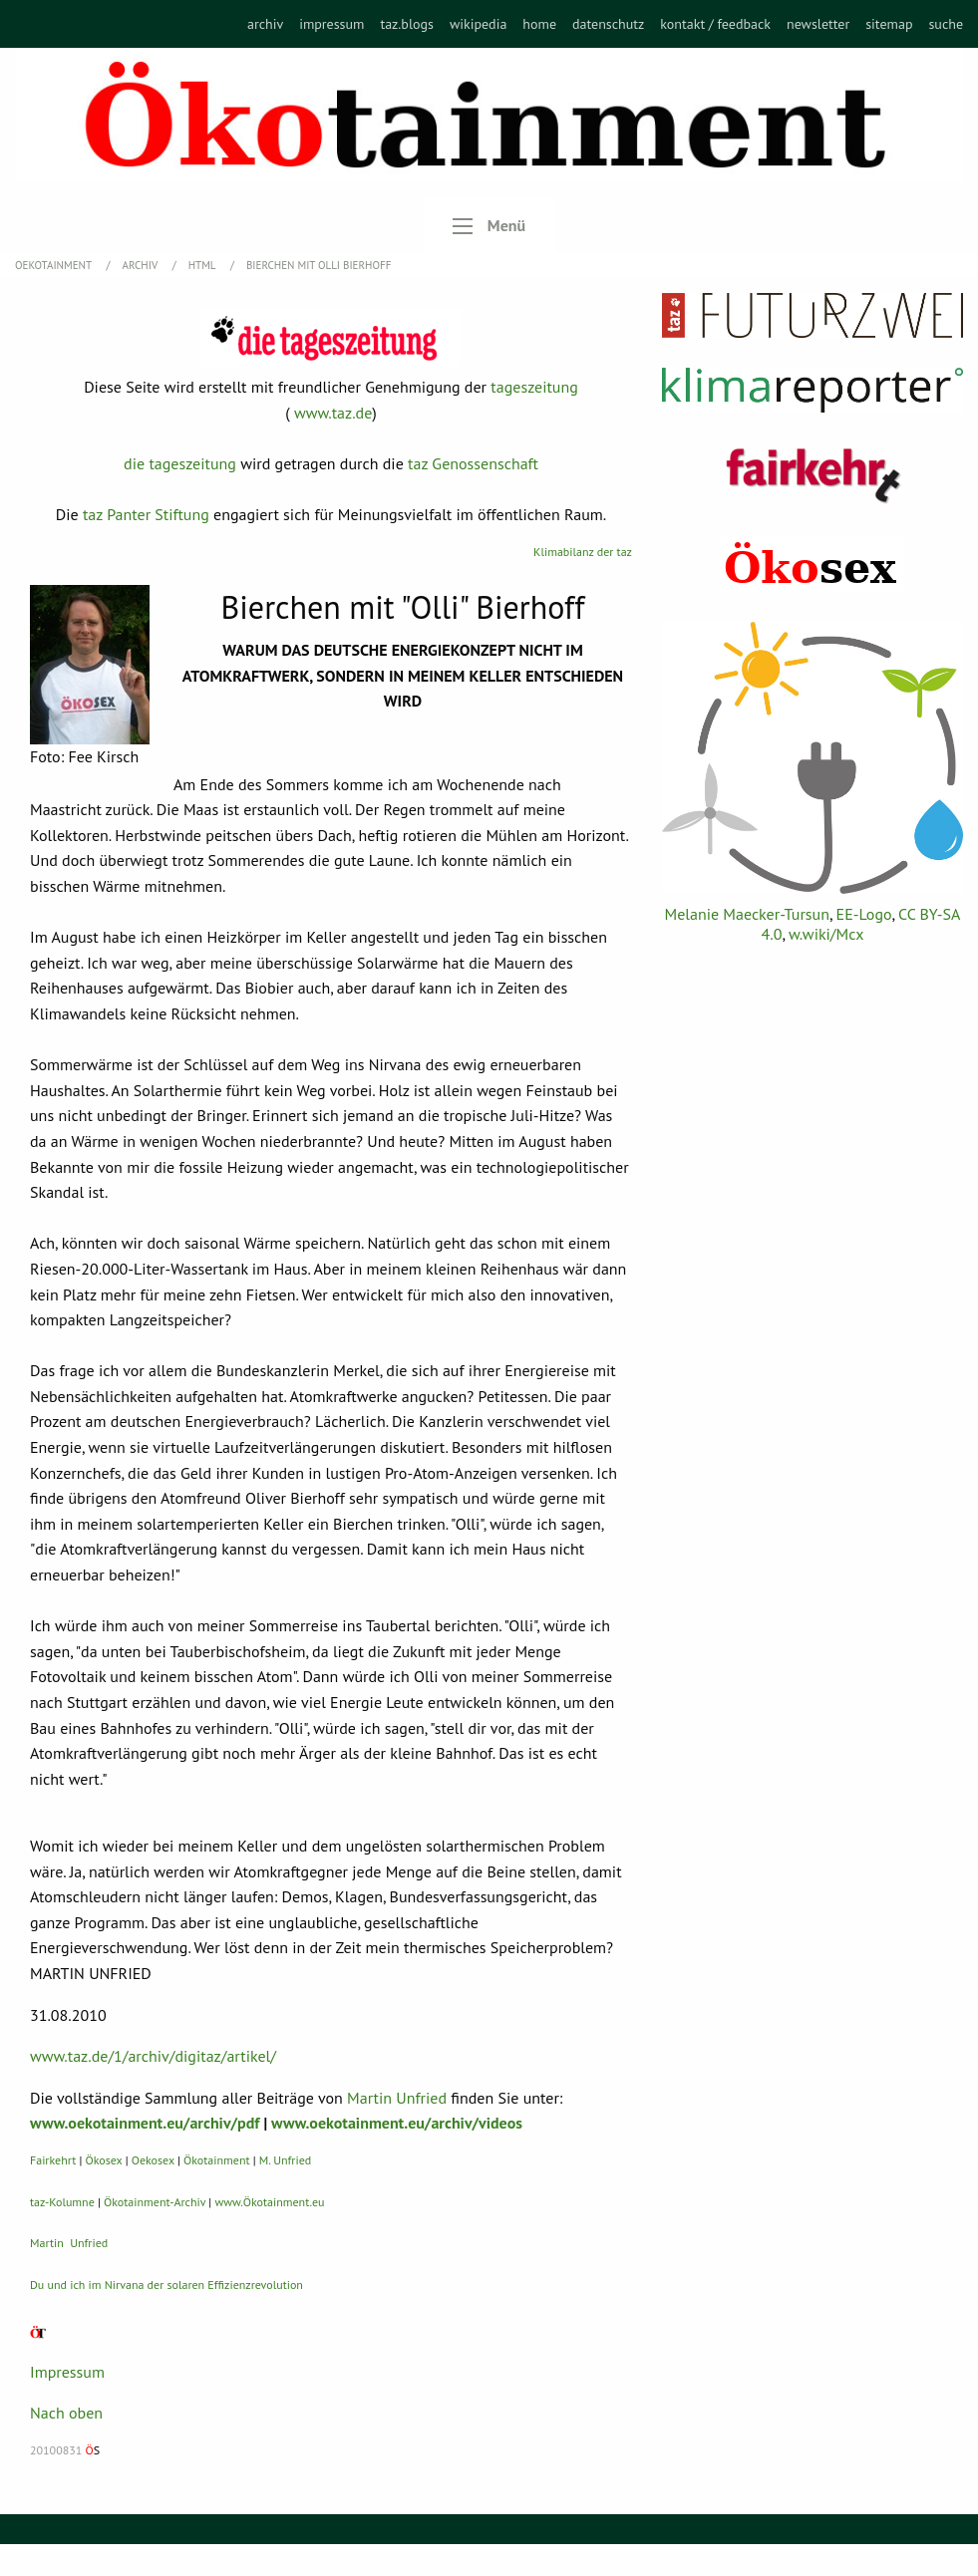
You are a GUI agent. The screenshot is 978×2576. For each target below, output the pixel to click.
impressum (331, 24)
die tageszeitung (180, 463)
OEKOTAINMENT (55, 265)
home (539, 24)
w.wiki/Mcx (826, 934)
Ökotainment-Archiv (154, 2201)
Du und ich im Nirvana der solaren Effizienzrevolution (166, 2284)
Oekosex (153, 2159)
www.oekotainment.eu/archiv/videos (396, 2123)
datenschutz (608, 24)
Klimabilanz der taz (582, 551)
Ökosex (104, 2159)
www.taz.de (333, 413)
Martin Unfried (397, 2098)
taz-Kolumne (62, 2201)
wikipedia (478, 24)
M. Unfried (285, 2159)
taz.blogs (407, 24)
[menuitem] (265, 24)
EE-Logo (864, 914)
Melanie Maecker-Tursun (747, 914)
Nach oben (66, 2413)
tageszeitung (534, 387)
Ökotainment (216, 2159)
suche (945, 24)
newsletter (818, 24)
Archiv (142, 265)
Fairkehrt (53, 2159)
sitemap (888, 24)
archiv (265, 24)
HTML (203, 265)
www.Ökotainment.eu (269, 2201)
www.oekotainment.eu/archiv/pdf (144, 2123)
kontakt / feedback (715, 24)
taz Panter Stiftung (146, 514)
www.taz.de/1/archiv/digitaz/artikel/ (153, 2056)
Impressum (67, 2372)
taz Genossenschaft (473, 463)
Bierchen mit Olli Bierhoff (318, 265)
